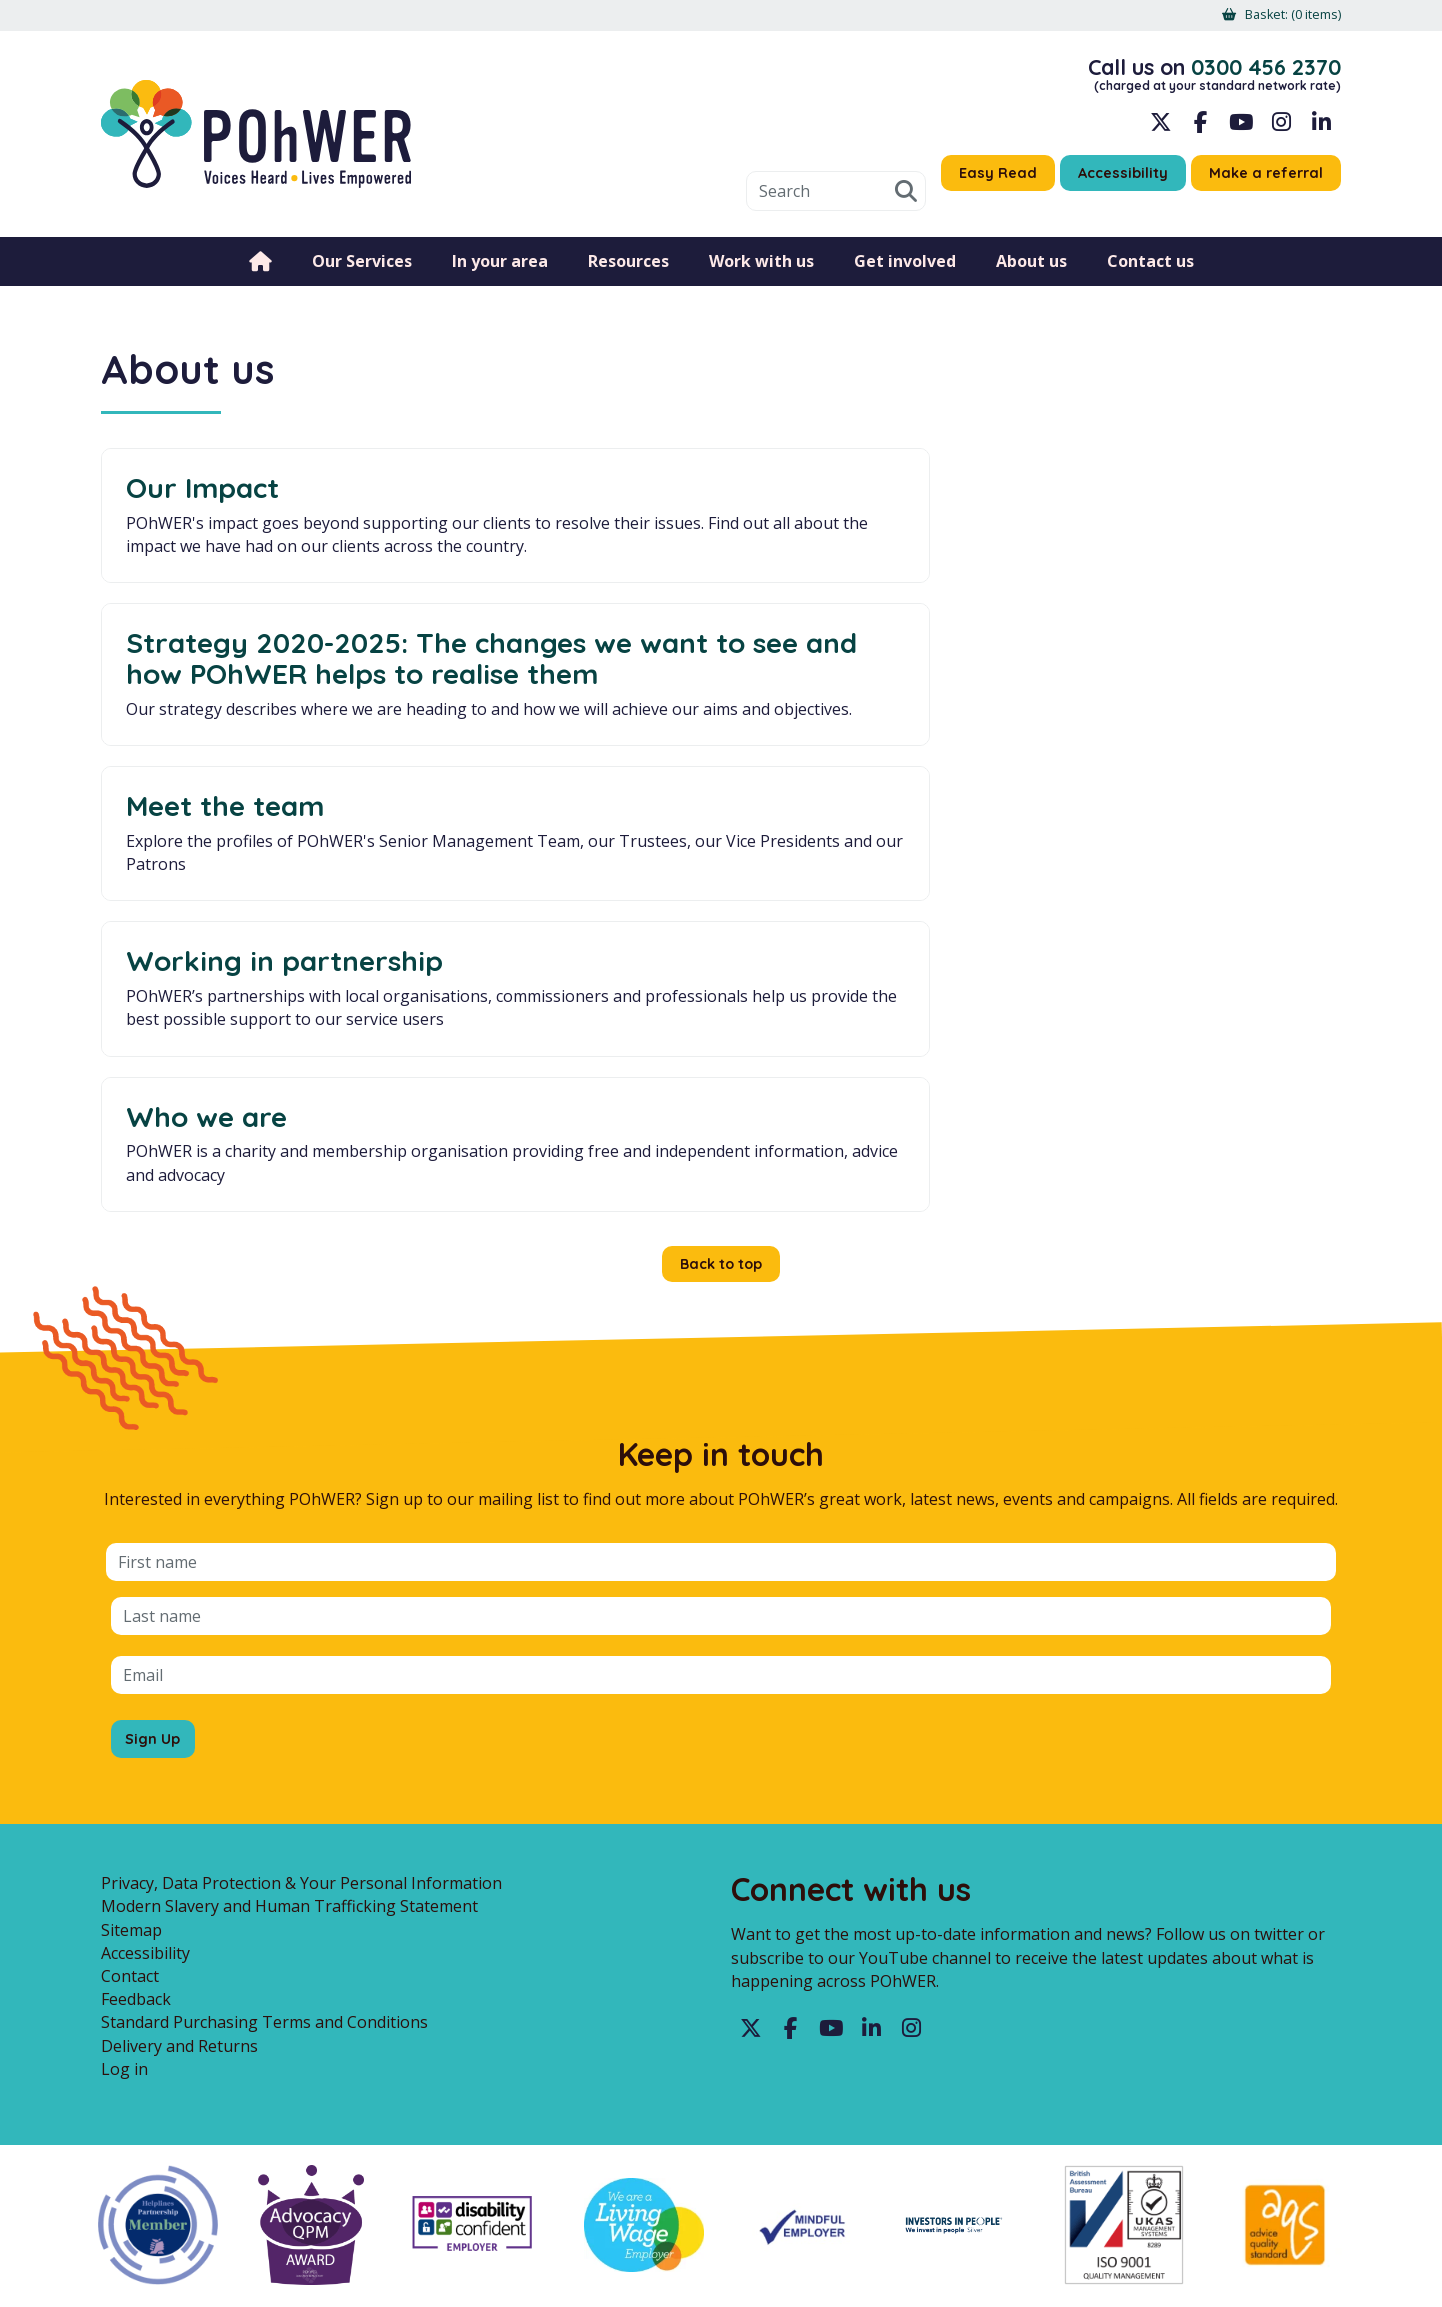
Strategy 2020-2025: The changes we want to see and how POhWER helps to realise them (715, 533)
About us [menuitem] (1031, 275)
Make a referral (1260, 182)
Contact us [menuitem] (1150, 275)
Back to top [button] (721, 955)
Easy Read (972, 182)
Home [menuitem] (260, 275)
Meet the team (1063, 487)
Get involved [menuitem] (905, 275)
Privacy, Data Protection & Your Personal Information (301, 1584)
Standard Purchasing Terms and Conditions (264, 1723)
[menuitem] (1286, 16)
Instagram (1281, 130)
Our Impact (202, 487)
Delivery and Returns (179, 1746)
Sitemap (131, 1630)
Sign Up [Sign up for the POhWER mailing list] (156, 1432)
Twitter (751, 1730)
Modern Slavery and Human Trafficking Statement (289, 1607)
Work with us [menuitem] (761, 275)
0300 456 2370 (1257, 71)
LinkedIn (1321, 130)
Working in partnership (284, 758)
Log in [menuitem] (124, 1770)
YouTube (1241, 130)
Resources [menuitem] (628, 275)
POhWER (256, 143)
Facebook (1201, 130)
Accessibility (1106, 182)
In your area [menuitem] (500, 275)
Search (877, 205)
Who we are (625, 758)
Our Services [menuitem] (362, 275)
